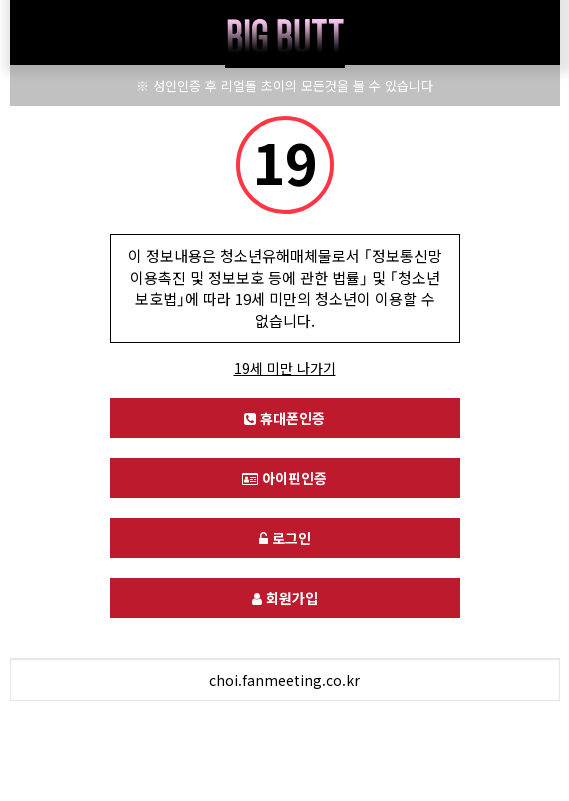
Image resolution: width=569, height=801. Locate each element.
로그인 (285, 538)
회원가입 (285, 598)
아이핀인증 (284, 478)
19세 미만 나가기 (285, 368)
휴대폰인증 (284, 418)
